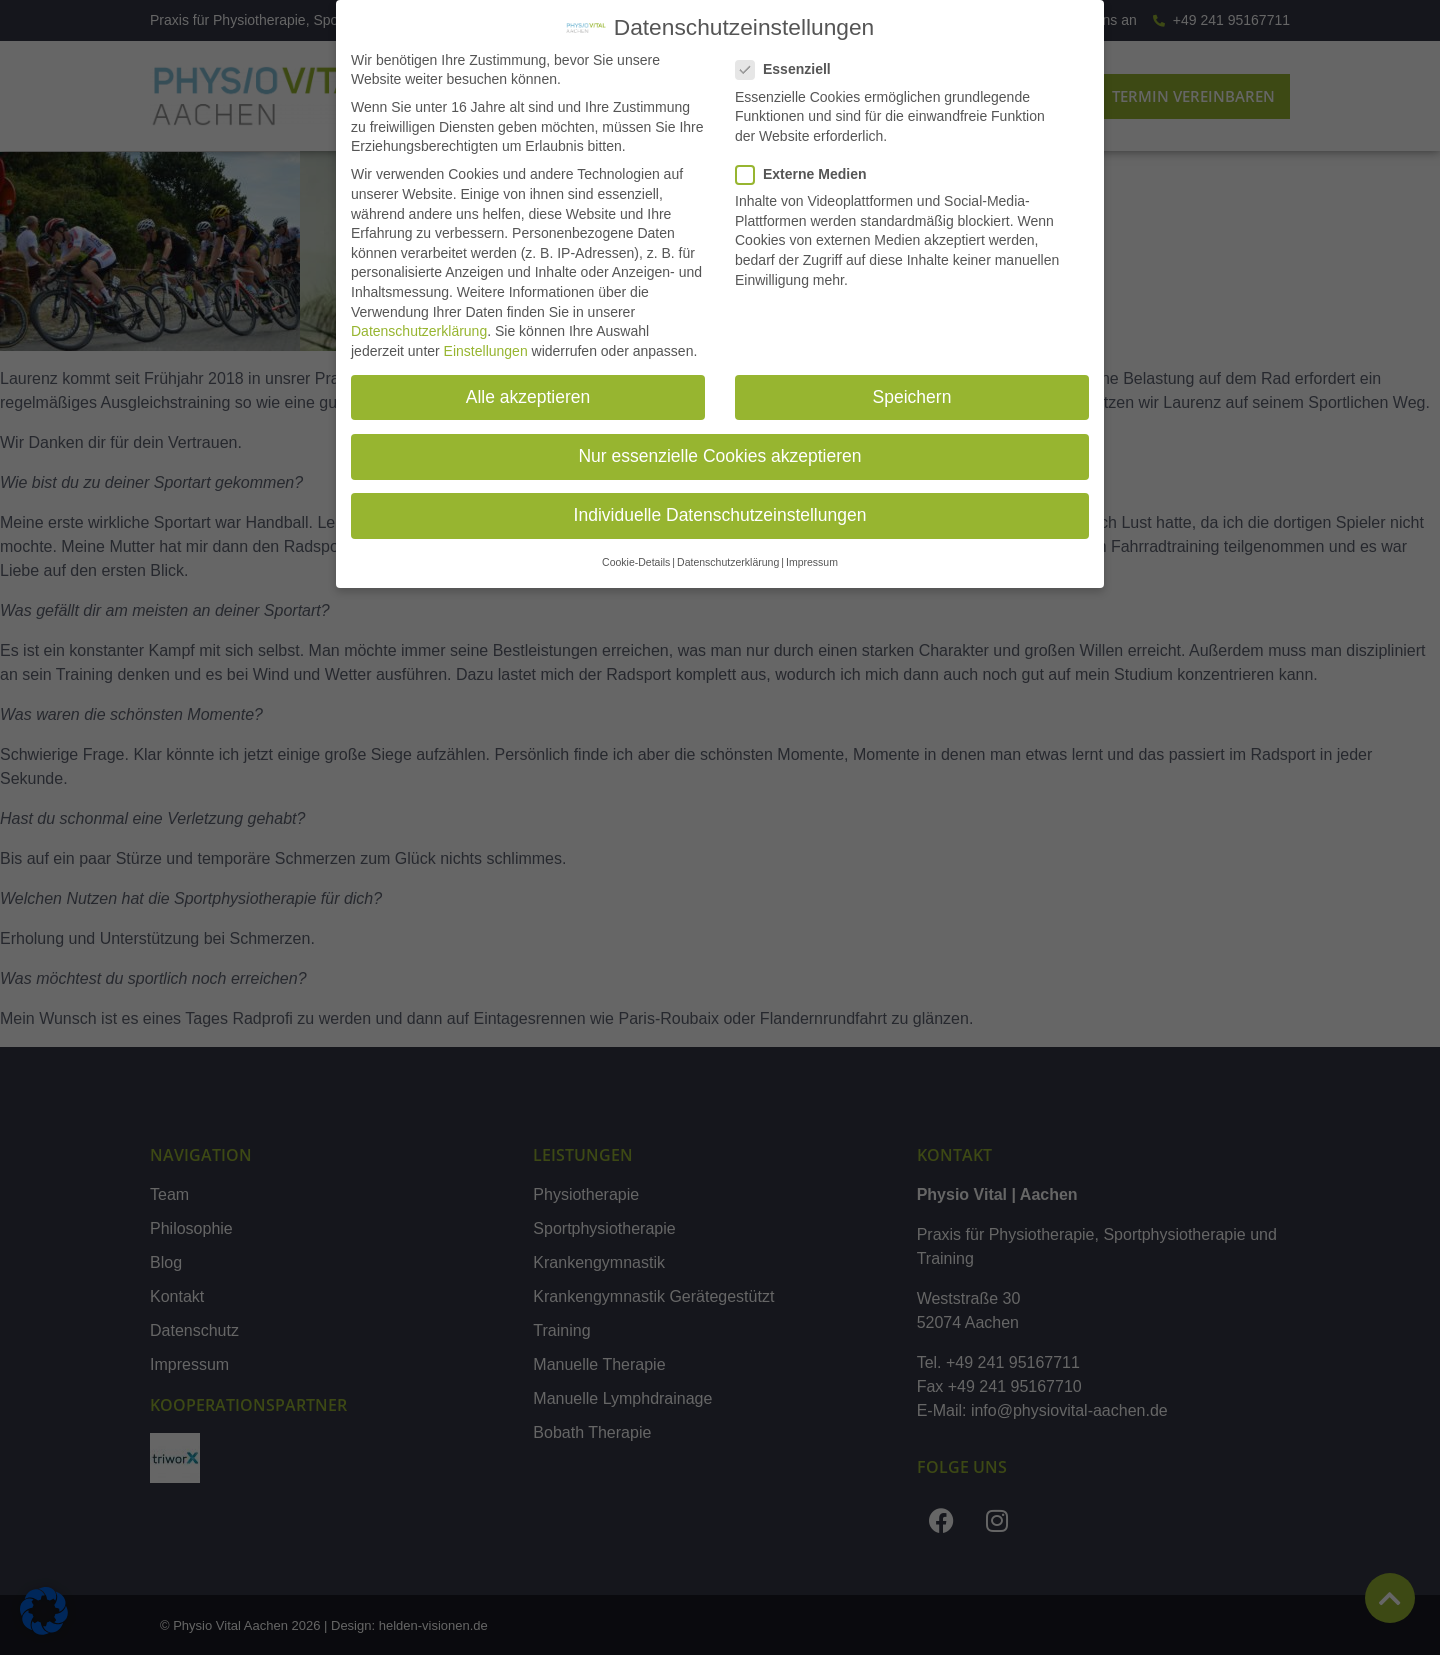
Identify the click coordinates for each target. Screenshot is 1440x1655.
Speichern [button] (912, 397)
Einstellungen (486, 351)
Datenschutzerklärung (419, 331)
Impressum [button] (812, 562)
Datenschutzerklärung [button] (728, 562)
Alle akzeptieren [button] (528, 397)
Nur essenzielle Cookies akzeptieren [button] (719, 456)
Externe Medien (807, 174)
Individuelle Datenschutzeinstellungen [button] (720, 515)
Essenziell (789, 69)
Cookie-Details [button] (636, 562)
